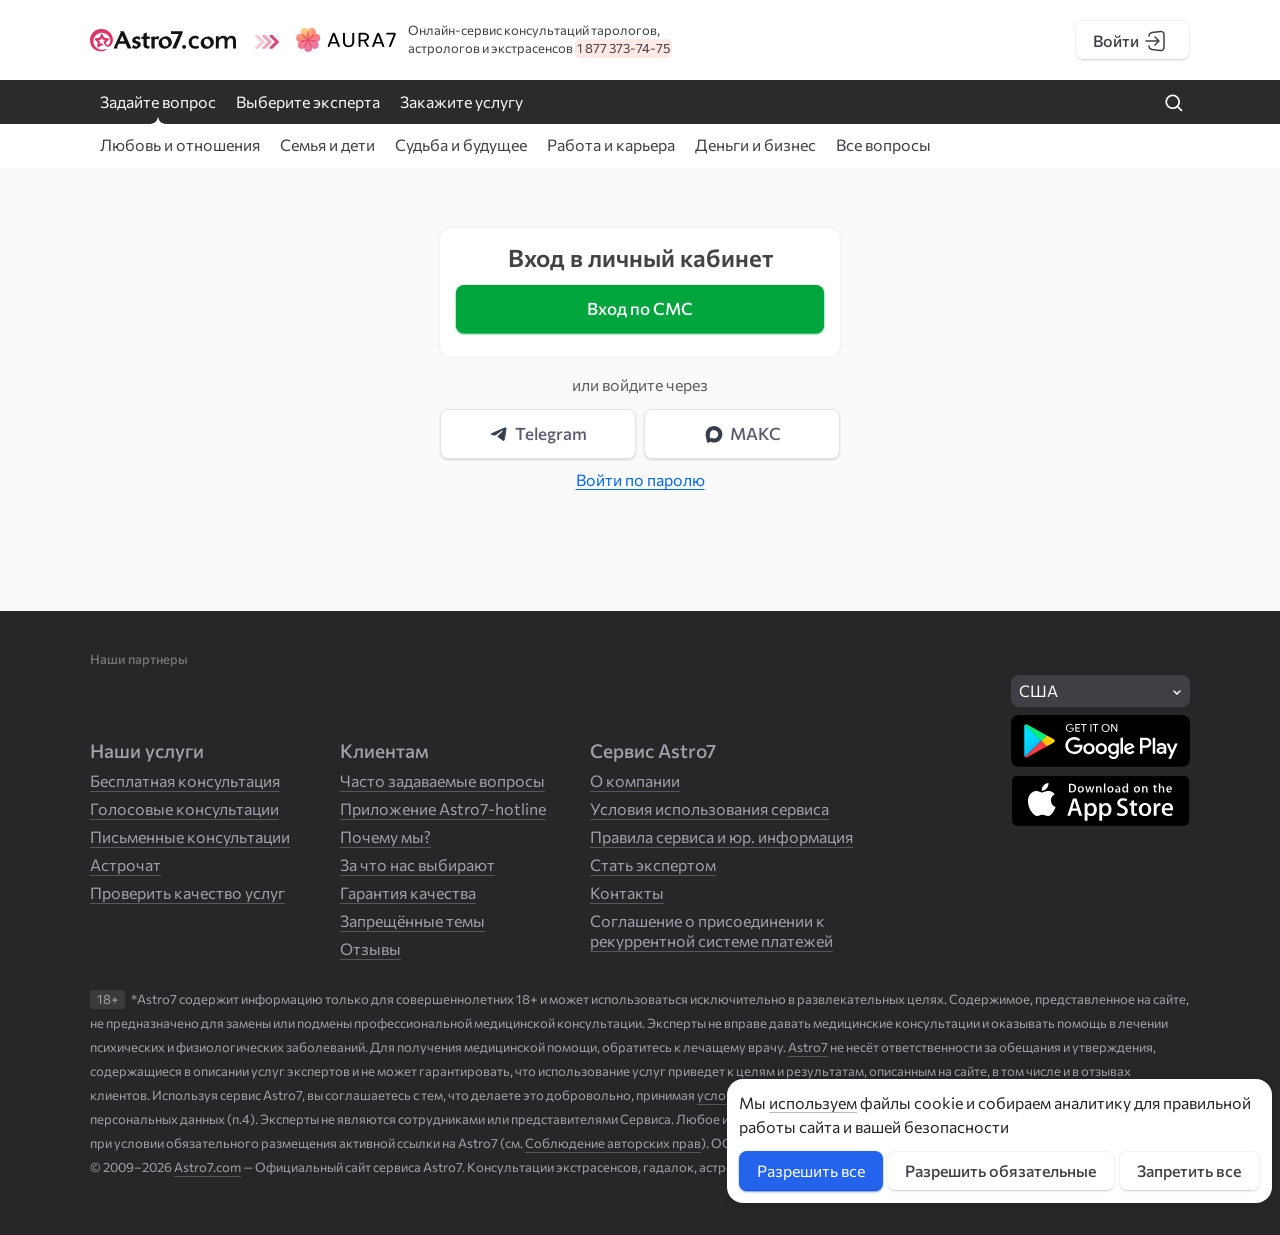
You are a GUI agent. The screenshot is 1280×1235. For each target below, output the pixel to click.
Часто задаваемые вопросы (442, 780)
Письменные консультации (190, 836)
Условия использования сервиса (709, 808)
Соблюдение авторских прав (613, 1143)
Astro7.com (207, 1167)
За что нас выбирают (417, 864)
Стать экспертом (653, 864)
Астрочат (125, 864)
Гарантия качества (408, 892)
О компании (635, 780)
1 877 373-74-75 (623, 48)
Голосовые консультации (184, 808)
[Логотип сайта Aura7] (327, 40)
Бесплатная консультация (185, 780)
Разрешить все (811, 1170)
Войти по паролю (640, 479)
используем (813, 1102)
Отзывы (370, 948)
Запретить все (1189, 1170)
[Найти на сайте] (1174, 104)
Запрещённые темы (412, 920)
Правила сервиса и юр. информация (721, 836)
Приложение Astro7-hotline (443, 808)
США (1038, 690)
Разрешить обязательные (1000, 1170)
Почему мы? (385, 836)
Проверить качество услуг (187, 892)
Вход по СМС (640, 308)
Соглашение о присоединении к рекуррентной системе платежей (711, 930)
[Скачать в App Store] (1100, 801)
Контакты (627, 892)
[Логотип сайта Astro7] (166, 40)
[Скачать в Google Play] (1100, 741)
